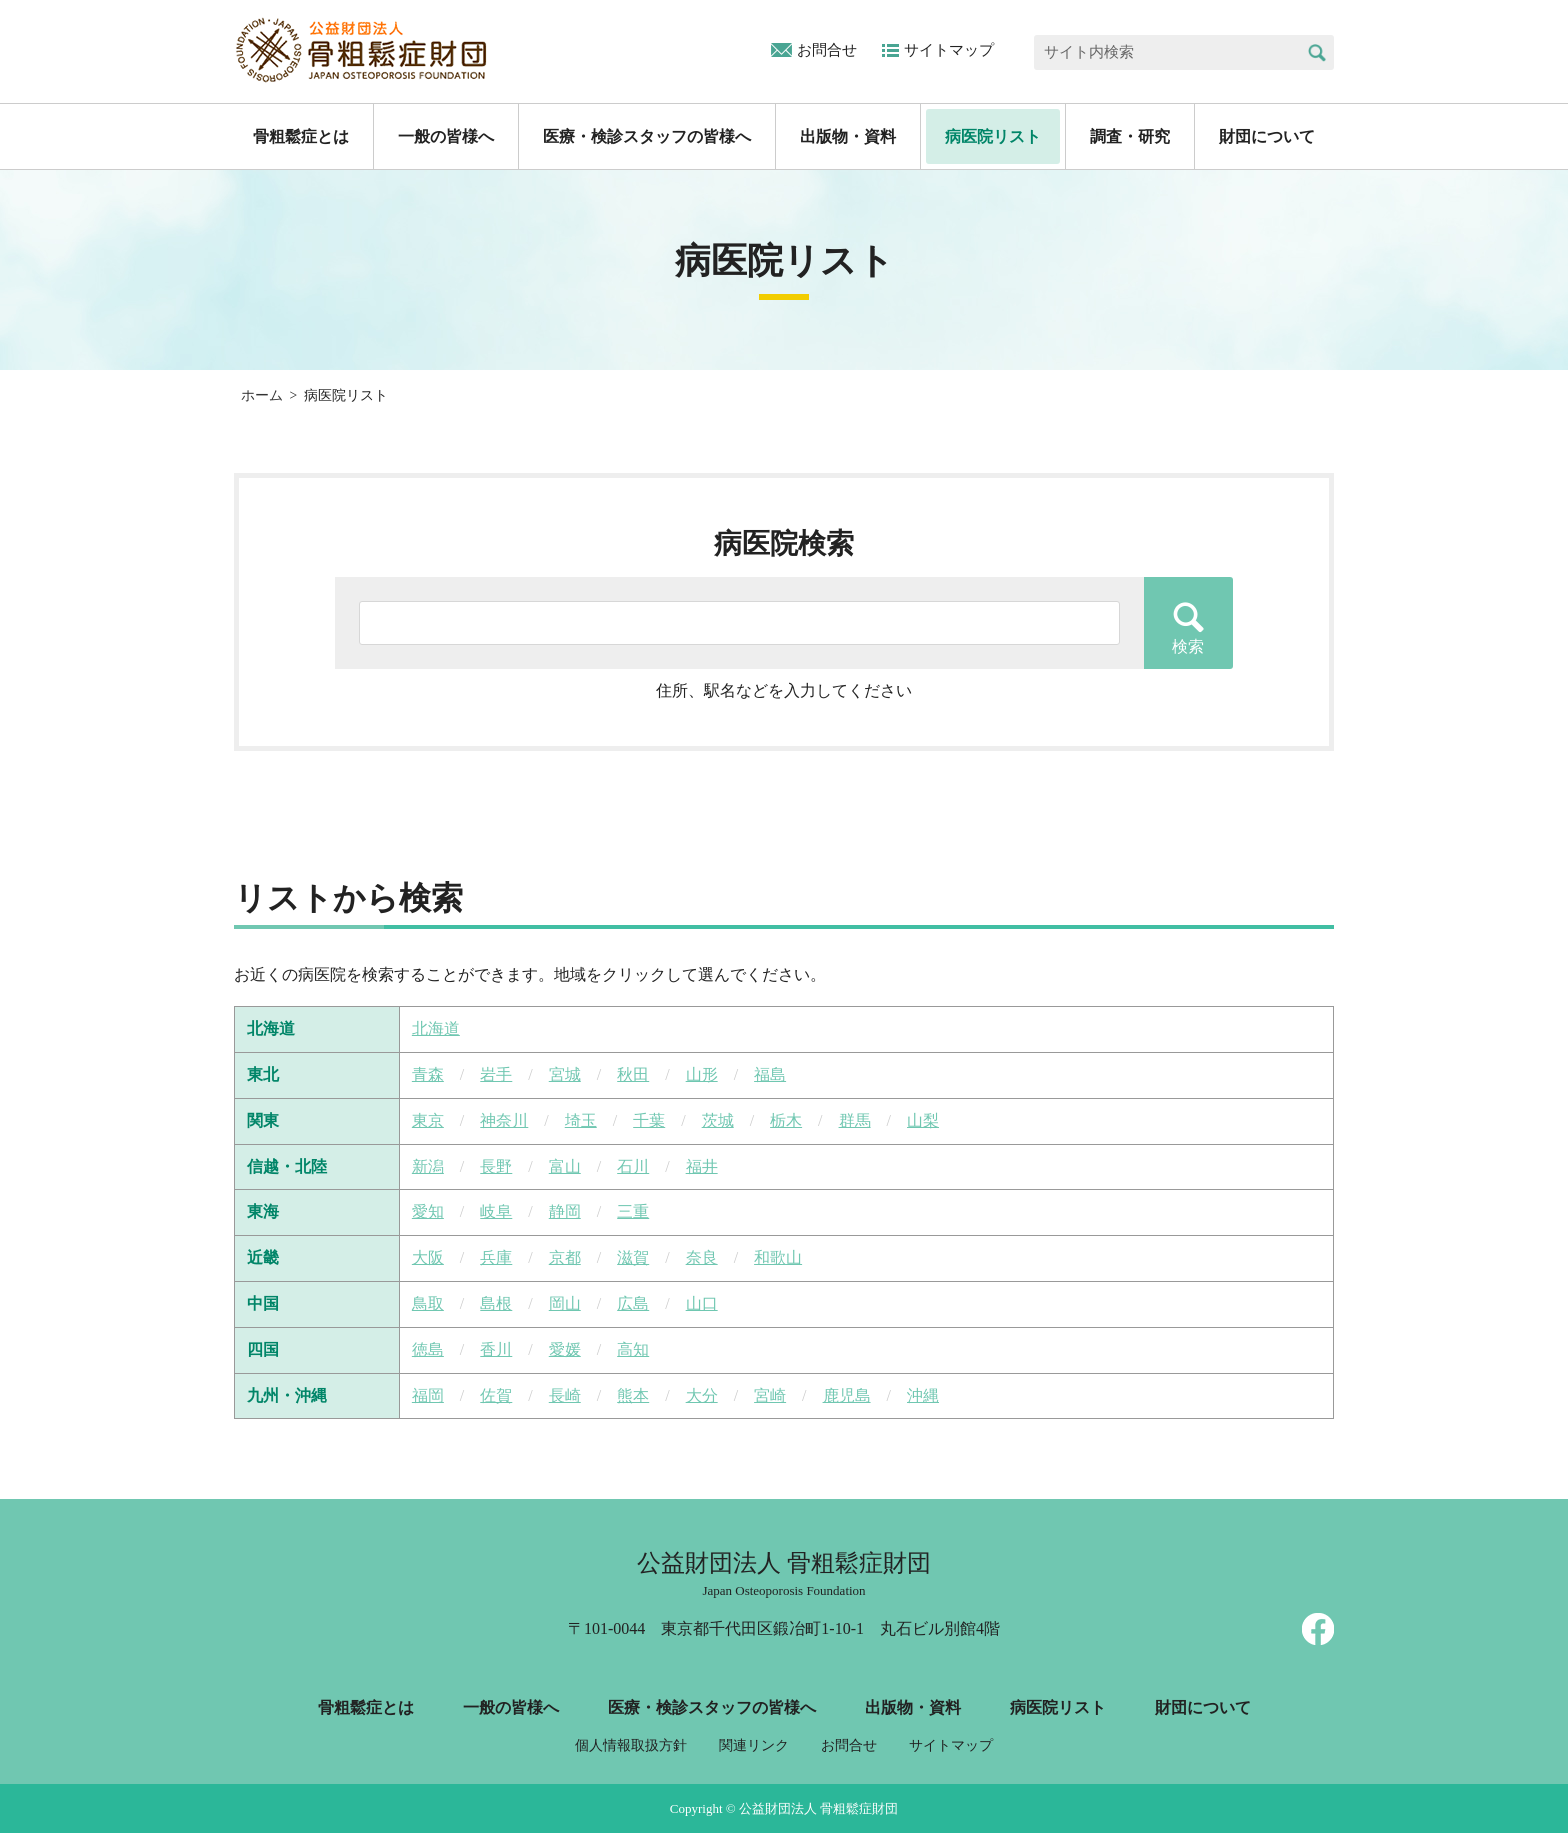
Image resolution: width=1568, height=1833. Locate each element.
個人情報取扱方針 (631, 1745)
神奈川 (504, 1120)
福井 (702, 1166)
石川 (633, 1166)
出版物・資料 (848, 136)
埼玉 (581, 1120)
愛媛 (565, 1349)
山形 (702, 1074)
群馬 (855, 1120)
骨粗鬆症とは (301, 136)
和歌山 (778, 1257)
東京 (428, 1120)
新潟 (428, 1166)
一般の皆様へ (446, 136)
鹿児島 (847, 1395)
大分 (702, 1395)
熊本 (633, 1395)
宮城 (565, 1074)
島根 (496, 1303)
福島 (770, 1074)
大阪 (428, 1257)
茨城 (718, 1120)
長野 (496, 1166)
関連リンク (754, 1745)
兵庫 (496, 1257)
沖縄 (923, 1395)
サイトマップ (949, 50)
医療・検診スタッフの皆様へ (647, 136)
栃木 (786, 1120)
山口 (702, 1303)
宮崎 (770, 1395)
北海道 (436, 1028)
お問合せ (827, 50)
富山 (565, 1166)
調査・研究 (1130, 136)
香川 (496, 1349)
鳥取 (428, 1303)
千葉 (649, 1120)
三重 (633, 1211)
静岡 (565, 1211)
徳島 (428, 1349)
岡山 (565, 1303)
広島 (633, 1303)
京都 (565, 1257)
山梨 (923, 1120)
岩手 (496, 1074)
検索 (1316, 52)
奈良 (702, 1257)
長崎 (565, 1395)
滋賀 (633, 1257)
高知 (633, 1349)
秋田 (633, 1074)
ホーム (262, 395)
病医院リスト (993, 136)
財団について (1267, 136)
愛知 (428, 1211)
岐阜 (496, 1211)
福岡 (428, 1395)
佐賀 (496, 1395)
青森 (428, 1074)
